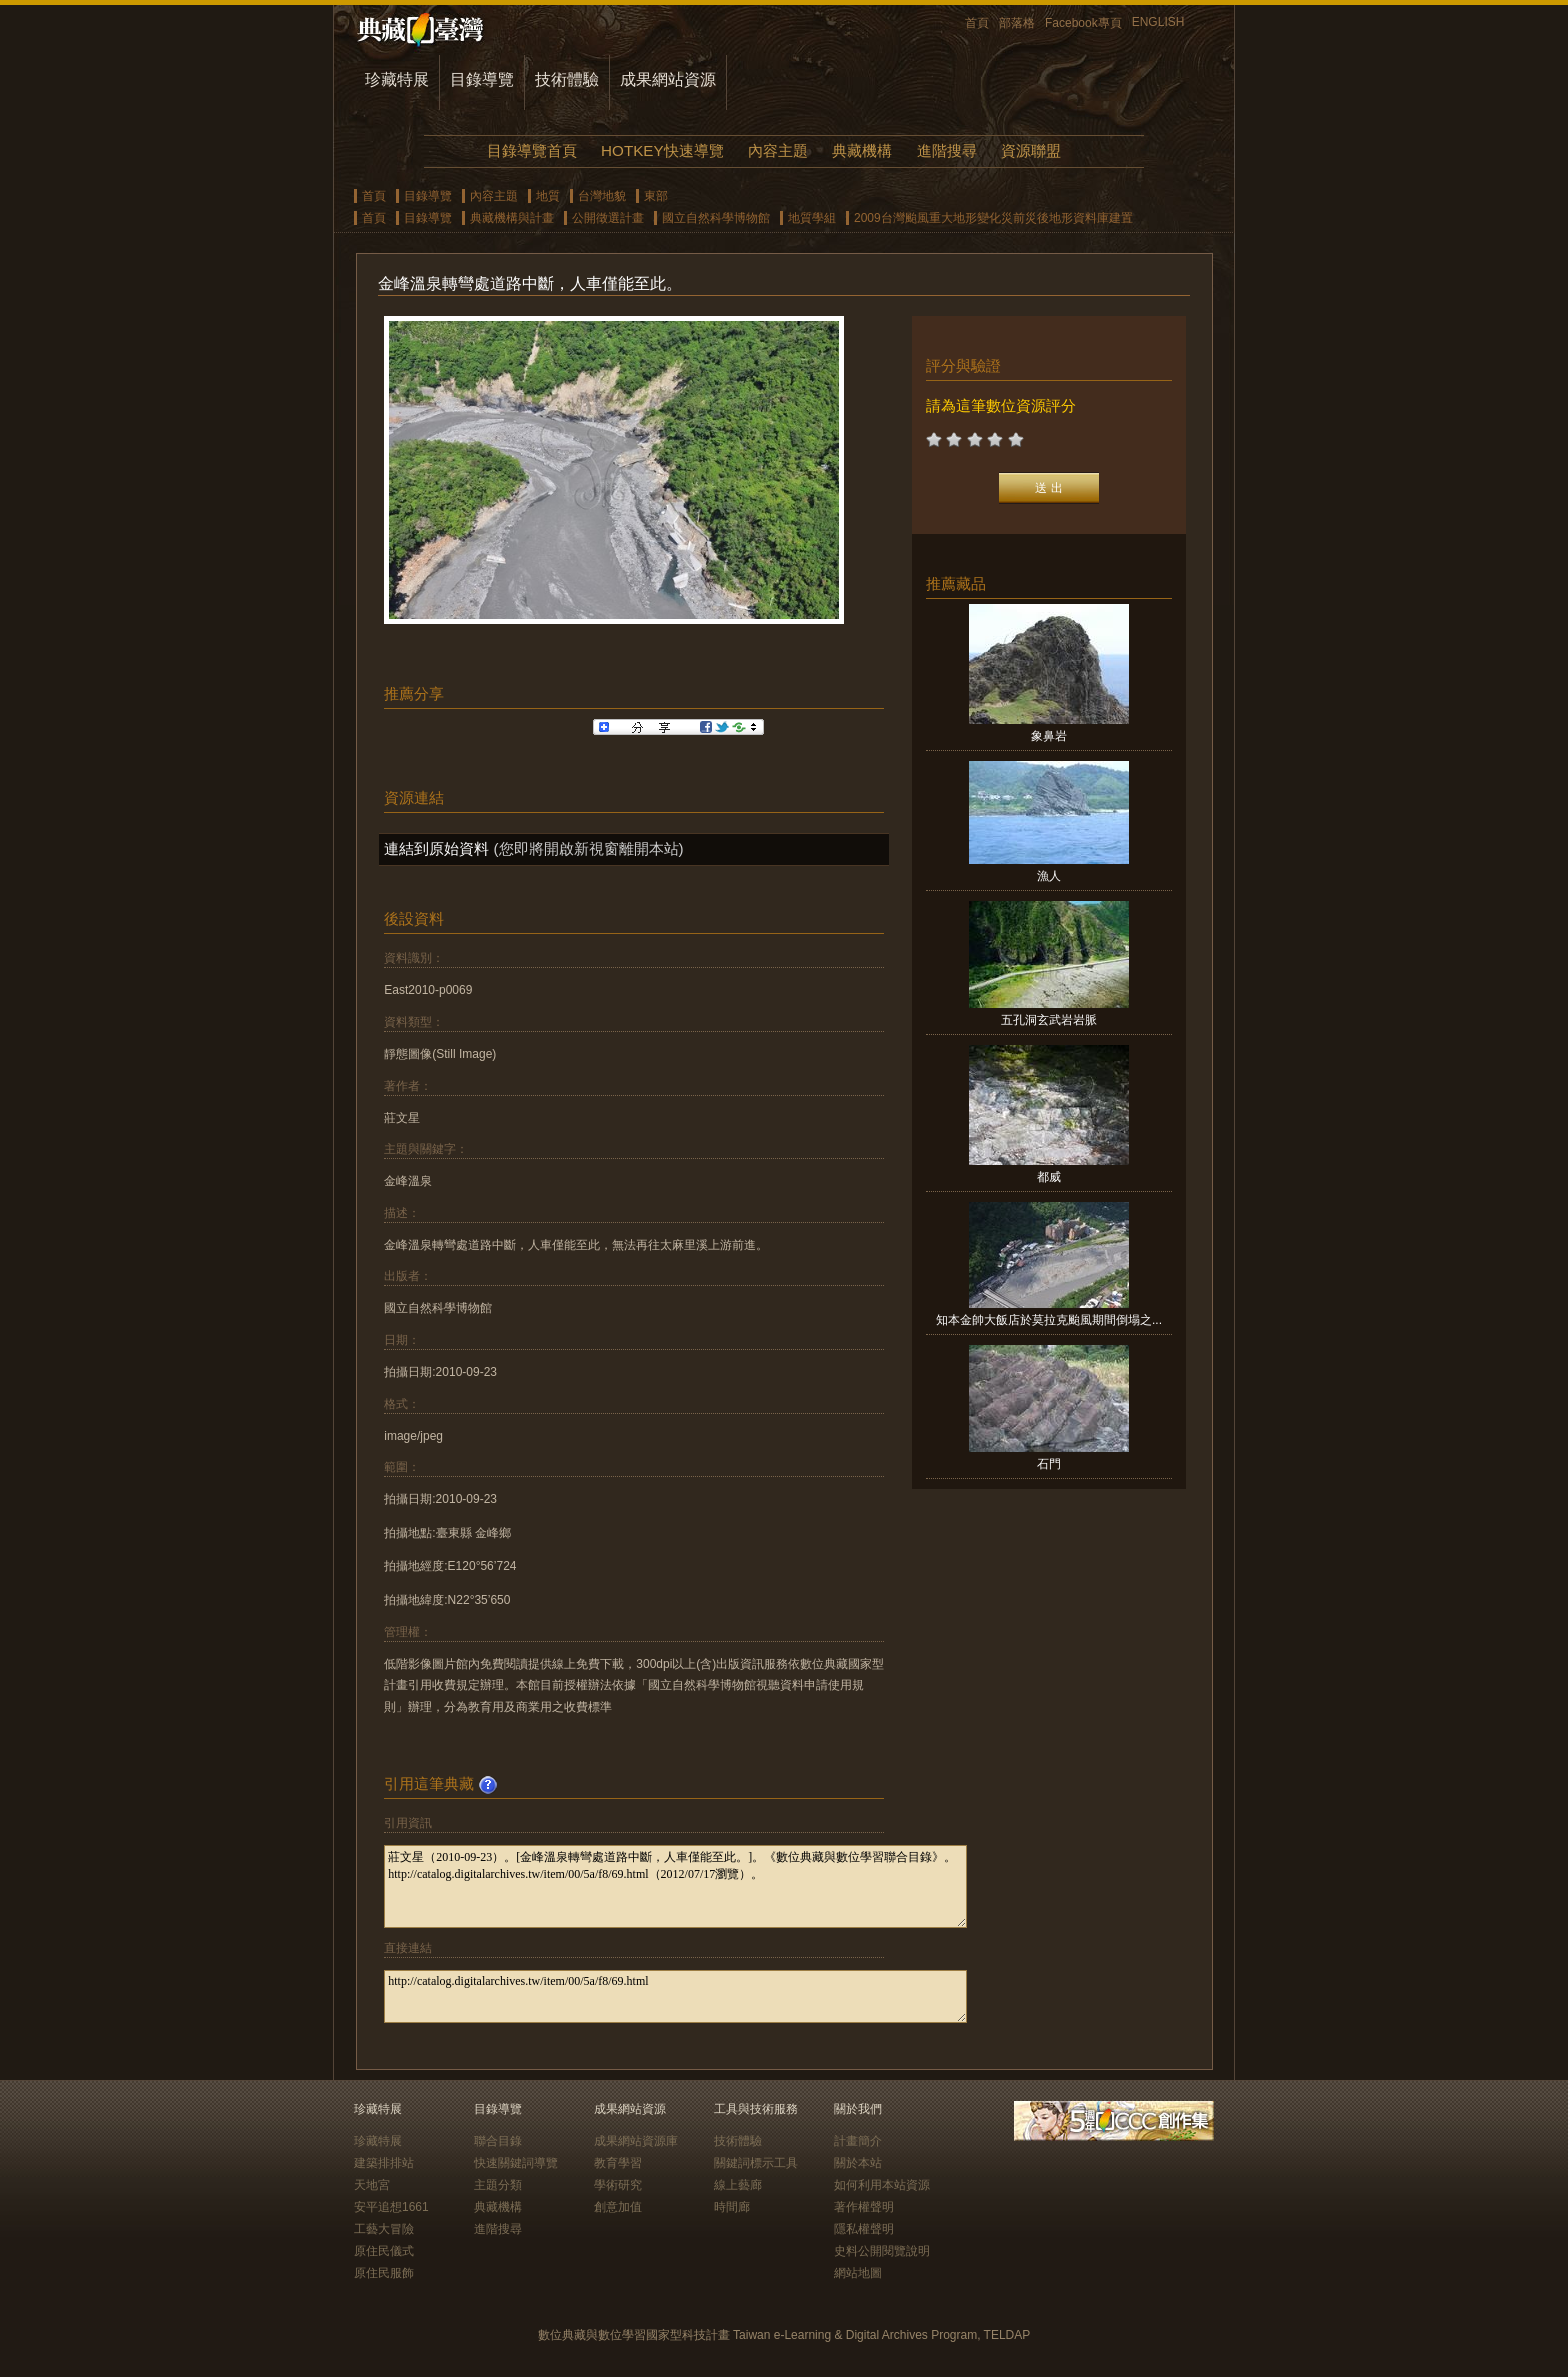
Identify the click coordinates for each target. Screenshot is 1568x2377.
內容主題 (778, 150)
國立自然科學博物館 (716, 218)
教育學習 (618, 2163)
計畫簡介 (858, 2141)
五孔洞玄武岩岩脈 (1049, 1020)
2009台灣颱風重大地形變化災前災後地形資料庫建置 (993, 218)
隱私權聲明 (864, 2229)
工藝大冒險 (384, 2229)
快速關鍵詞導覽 (516, 2163)
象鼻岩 (1049, 736)
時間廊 (732, 2207)
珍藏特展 (397, 79)
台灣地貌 (602, 196)
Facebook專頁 (1083, 23)
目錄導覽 (482, 79)
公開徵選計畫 (608, 218)
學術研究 (618, 2185)
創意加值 (618, 2207)
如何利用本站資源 (882, 2185)
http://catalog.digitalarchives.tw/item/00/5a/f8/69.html (675, 1996)
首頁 (977, 23)
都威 (1049, 1177)
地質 (548, 196)
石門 (1049, 1464)
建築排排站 (384, 2163)
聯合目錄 (498, 2141)
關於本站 (858, 2163)
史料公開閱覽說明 (882, 2251)
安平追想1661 (391, 2207)
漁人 (1049, 876)
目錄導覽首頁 (532, 150)
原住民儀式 (384, 2251)
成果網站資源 (668, 79)
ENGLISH (1158, 22)
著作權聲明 (864, 2207)
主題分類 (498, 2185)
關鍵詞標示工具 (756, 2163)
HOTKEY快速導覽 (662, 150)
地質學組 (812, 218)
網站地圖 (858, 2273)
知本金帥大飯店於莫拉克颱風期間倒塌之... (1049, 1320)
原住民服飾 (384, 2273)
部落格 (1017, 23)
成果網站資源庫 (636, 2141)
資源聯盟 (1031, 150)
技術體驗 (567, 79)
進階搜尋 (947, 150)
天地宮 (372, 2185)
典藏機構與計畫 (512, 218)
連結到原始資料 (436, 848)
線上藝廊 (738, 2185)
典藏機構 (862, 150)
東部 (656, 196)
